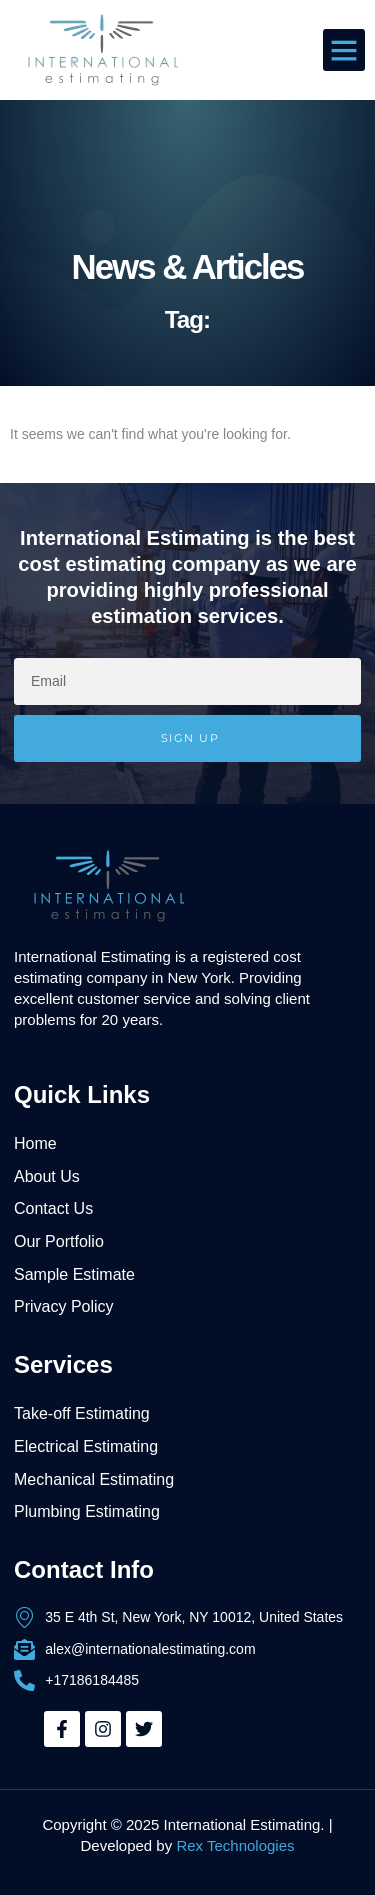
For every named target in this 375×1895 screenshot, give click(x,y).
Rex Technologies (235, 1845)
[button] (344, 50)
